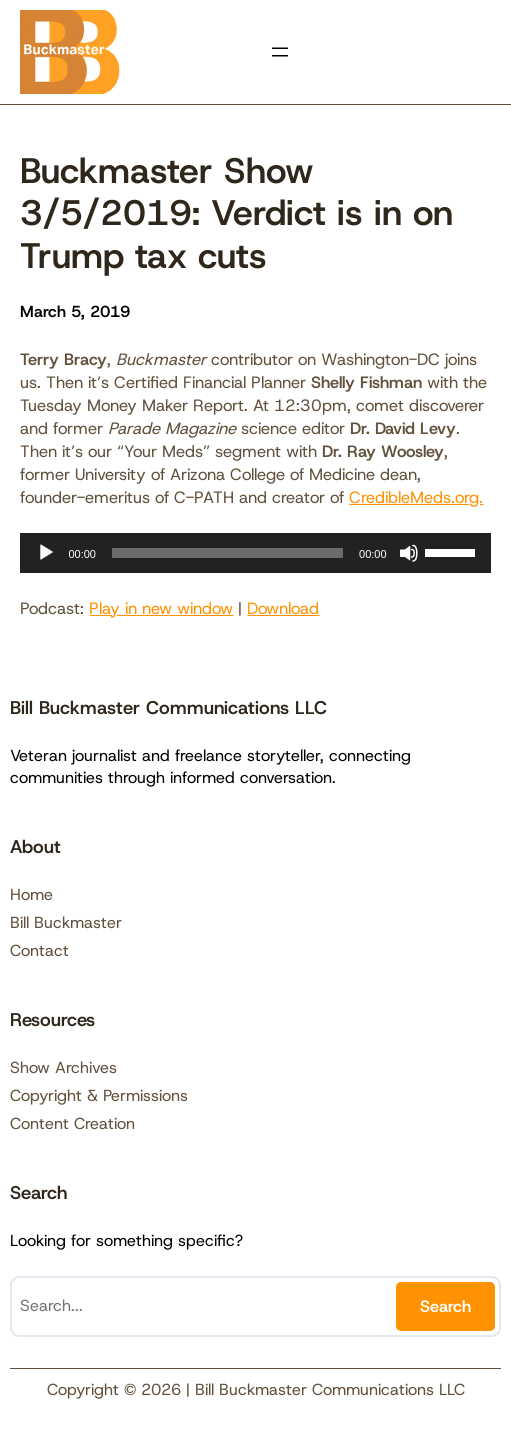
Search (445, 1306)
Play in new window (161, 608)
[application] (255, 553)
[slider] (227, 553)
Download (283, 608)
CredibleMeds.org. (416, 497)
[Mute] (409, 553)
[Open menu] (280, 52)
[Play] (46, 553)
